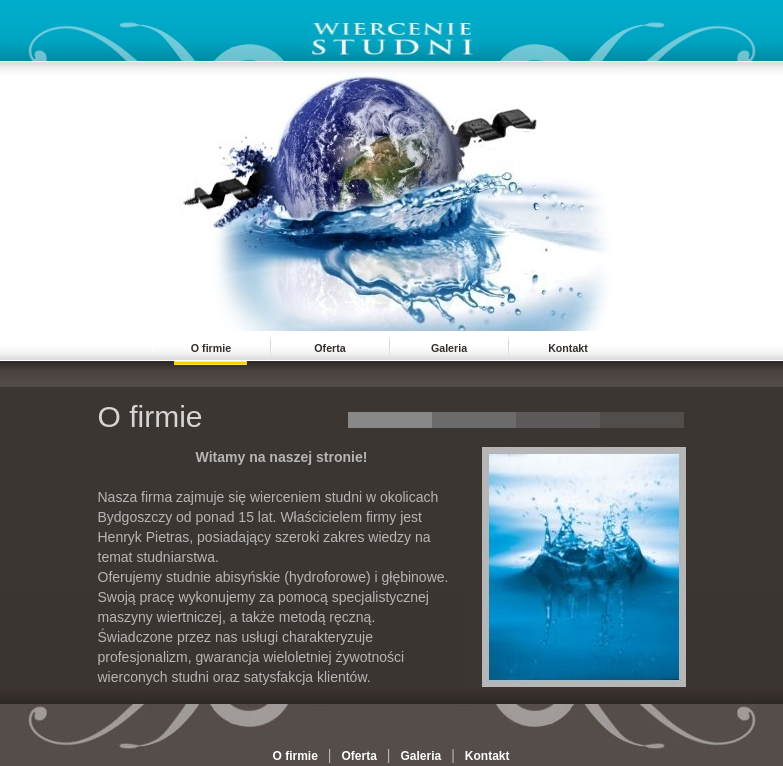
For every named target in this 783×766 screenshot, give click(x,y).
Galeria (449, 348)
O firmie (211, 348)
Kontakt (568, 348)
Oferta (329, 348)
